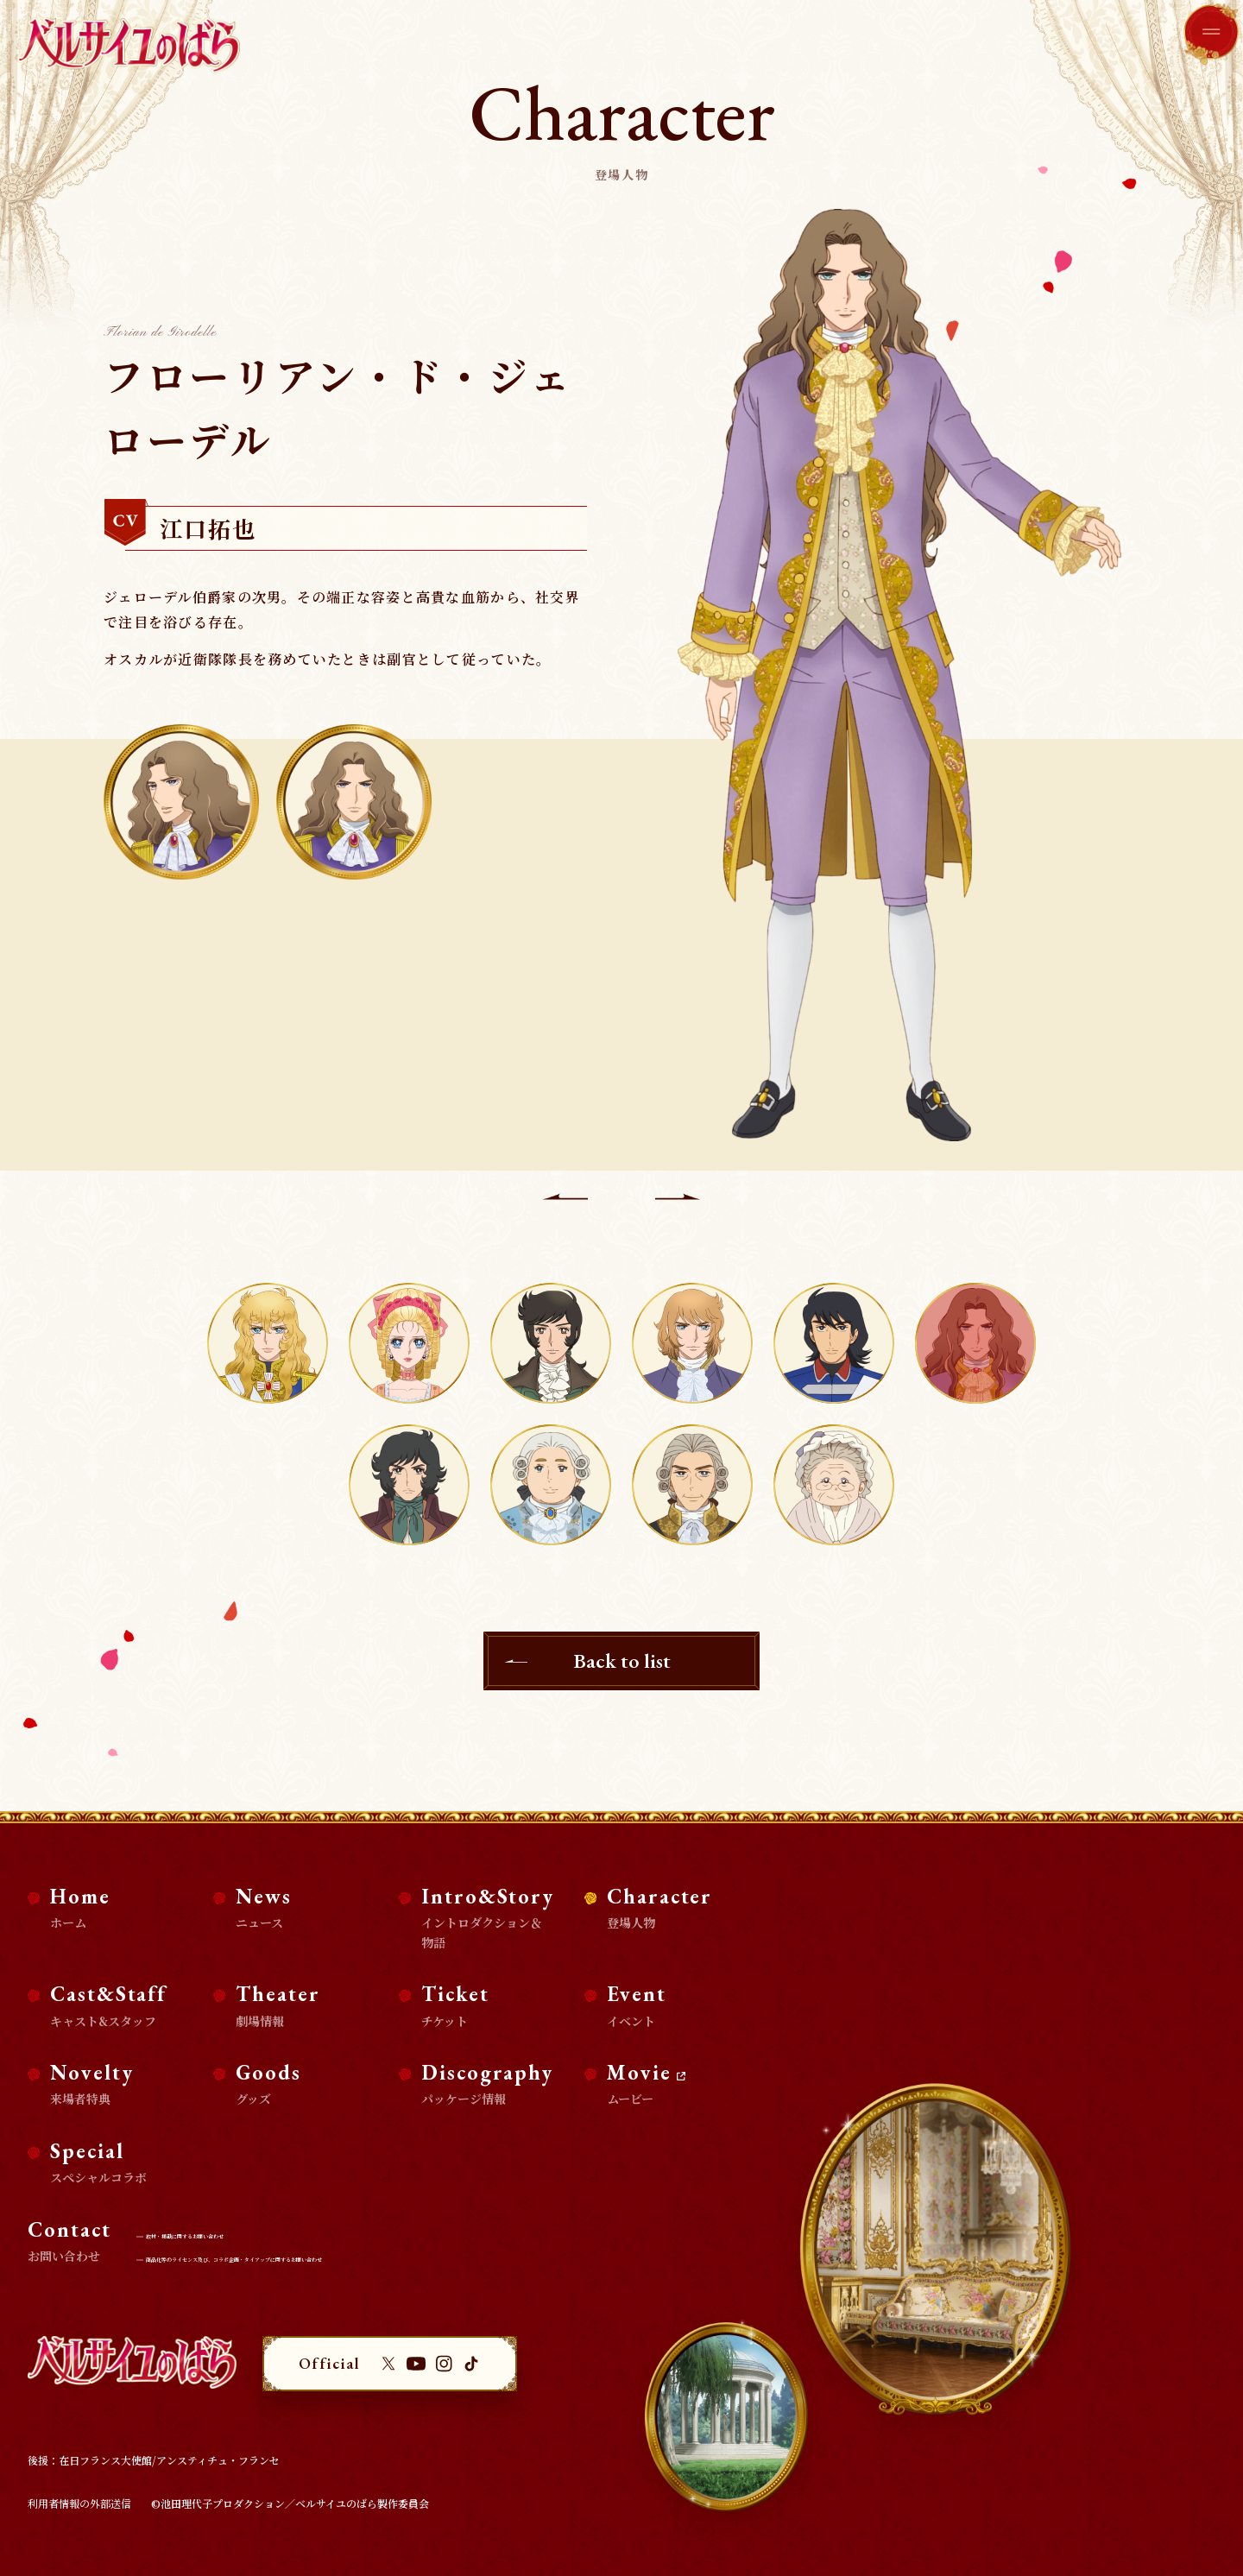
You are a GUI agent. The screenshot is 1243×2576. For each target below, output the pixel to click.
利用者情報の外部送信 (79, 2503)
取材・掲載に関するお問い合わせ (231, 2233)
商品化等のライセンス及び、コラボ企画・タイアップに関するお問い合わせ (329, 2257)
